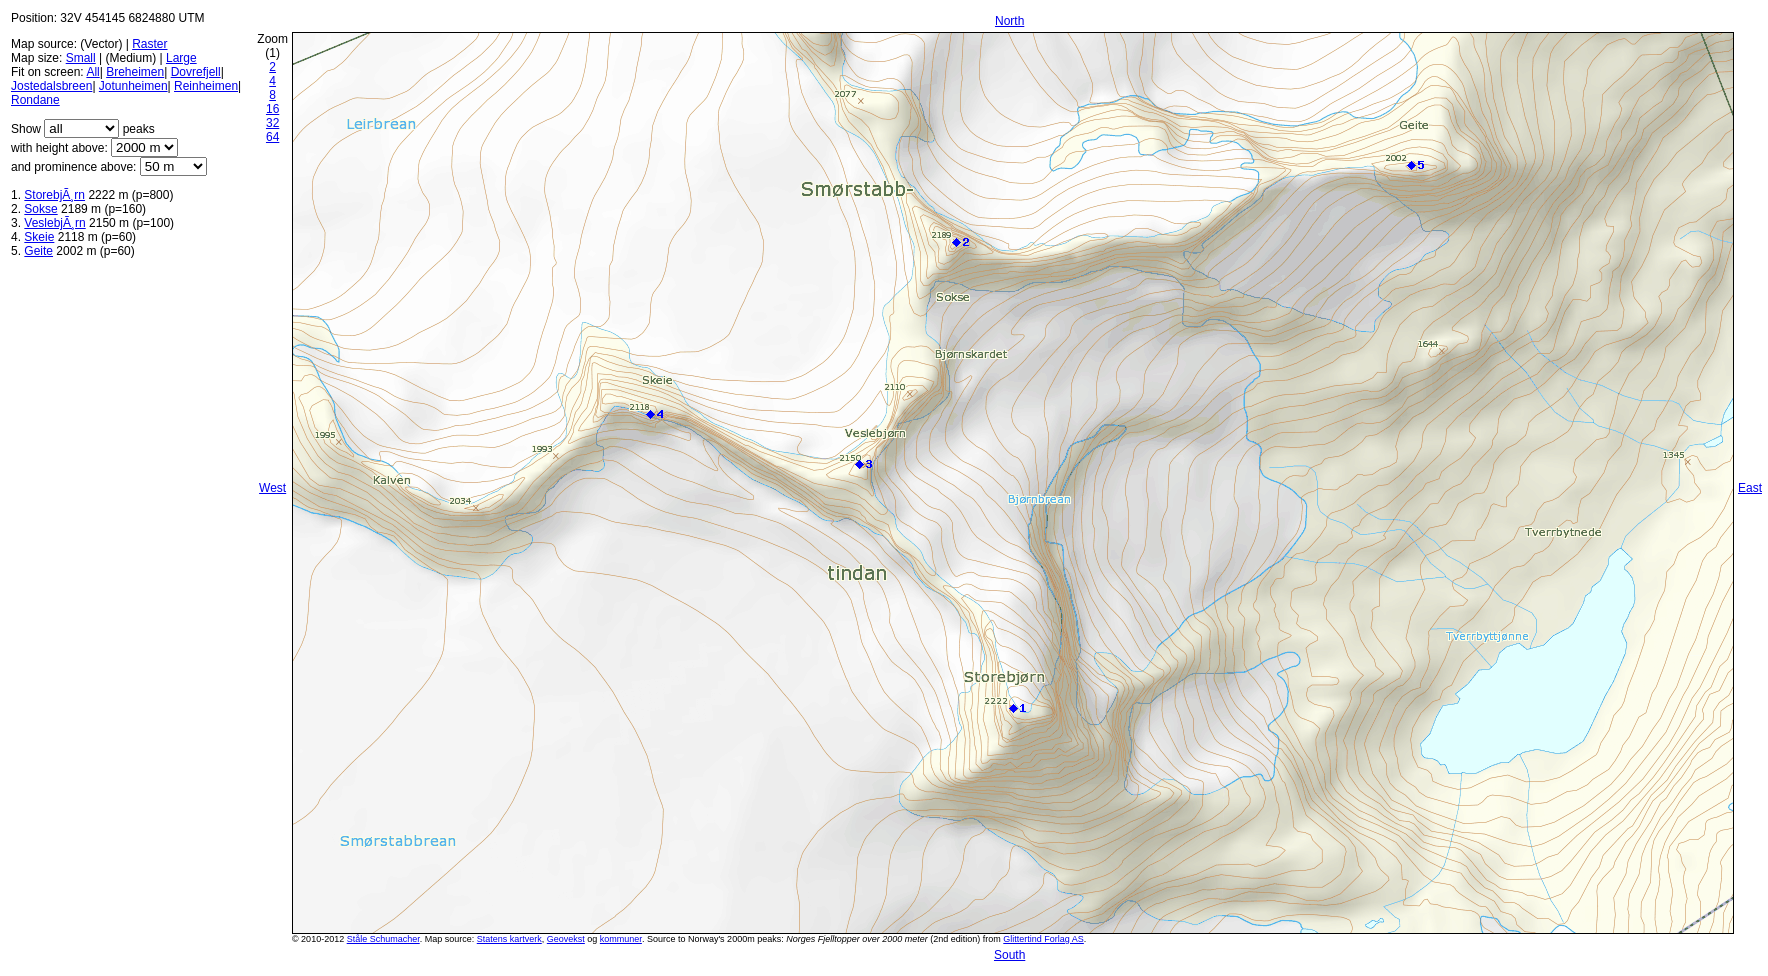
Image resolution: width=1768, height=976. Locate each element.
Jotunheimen (133, 86)
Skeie (39, 237)
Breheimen (135, 72)
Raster (149, 44)
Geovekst (566, 939)
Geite (38, 251)
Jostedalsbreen (51, 86)
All (92, 72)
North (1009, 21)
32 (272, 123)
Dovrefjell (196, 72)
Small (81, 58)
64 (272, 137)
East (1750, 488)
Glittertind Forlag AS (1043, 939)
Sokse (40, 209)
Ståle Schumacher (383, 939)
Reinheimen (206, 86)
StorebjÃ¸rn (54, 195)
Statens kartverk (509, 939)
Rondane (35, 100)
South (1009, 955)
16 (272, 109)
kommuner (621, 939)
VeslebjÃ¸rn (54, 223)
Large (181, 58)
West (272, 488)
